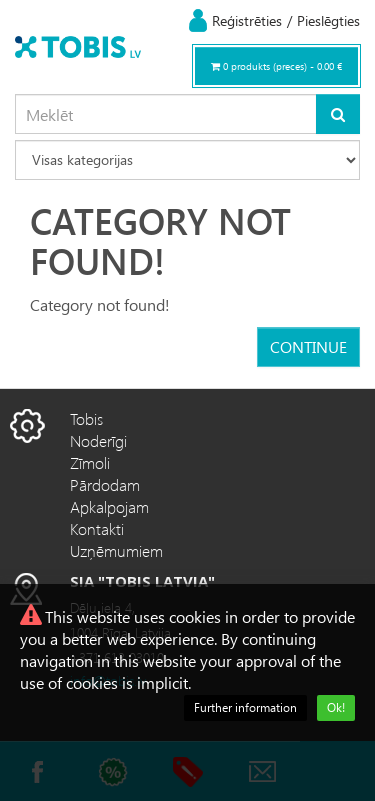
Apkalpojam (109, 506)
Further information (245, 707)
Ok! (336, 707)
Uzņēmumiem (116, 550)
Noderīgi (98, 440)
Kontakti (97, 528)
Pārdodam (105, 484)
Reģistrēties (247, 20)
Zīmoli (90, 462)
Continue (308, 346)
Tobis (86, 418)
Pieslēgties (328, 20)
